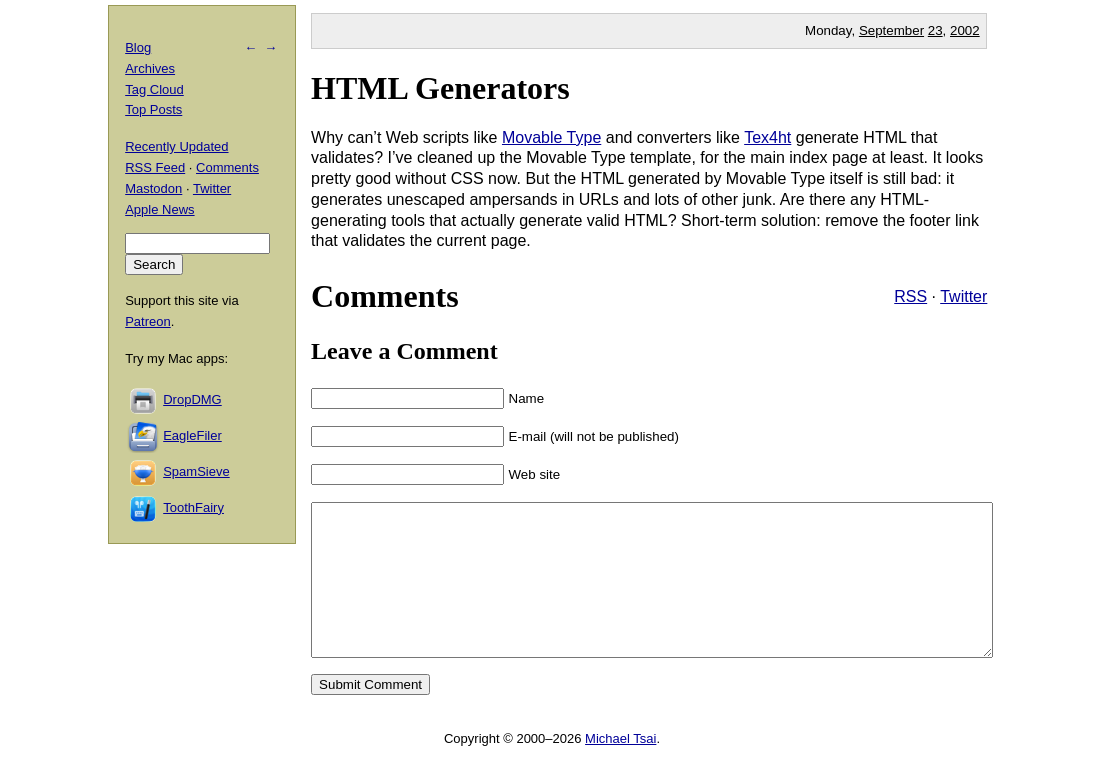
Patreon (148, 321)
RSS (910, 296)
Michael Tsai (620, 768)
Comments (227, 167)
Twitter (963, 296)
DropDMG (192, 399)
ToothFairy (193, 507)
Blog (138, 47)
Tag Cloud (154, 89)
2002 (965, 30)
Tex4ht (767, 137)
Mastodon (153, 188)
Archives (150, 68)
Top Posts (153, 109)
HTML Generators (440, 88)
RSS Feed (155, 167)
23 (935, 30)
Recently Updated (176, 146)
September (891, 30)
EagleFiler (192, 435)
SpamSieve (196, 471)
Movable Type (551, 137)
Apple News (159, 209)
